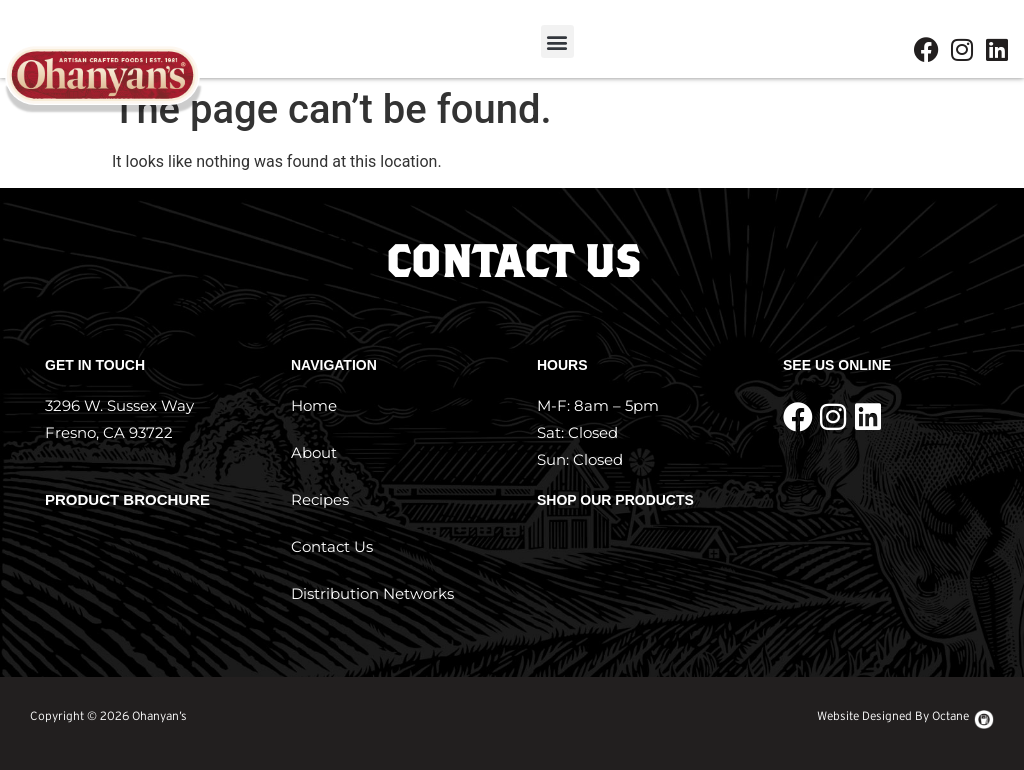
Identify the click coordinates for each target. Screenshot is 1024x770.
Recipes (320, 499)
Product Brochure (127, 499)
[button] (557, 41)
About (314, 452)
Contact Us (332, 546)
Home (314, 405)
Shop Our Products (615, 500)
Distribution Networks (372, 593)
